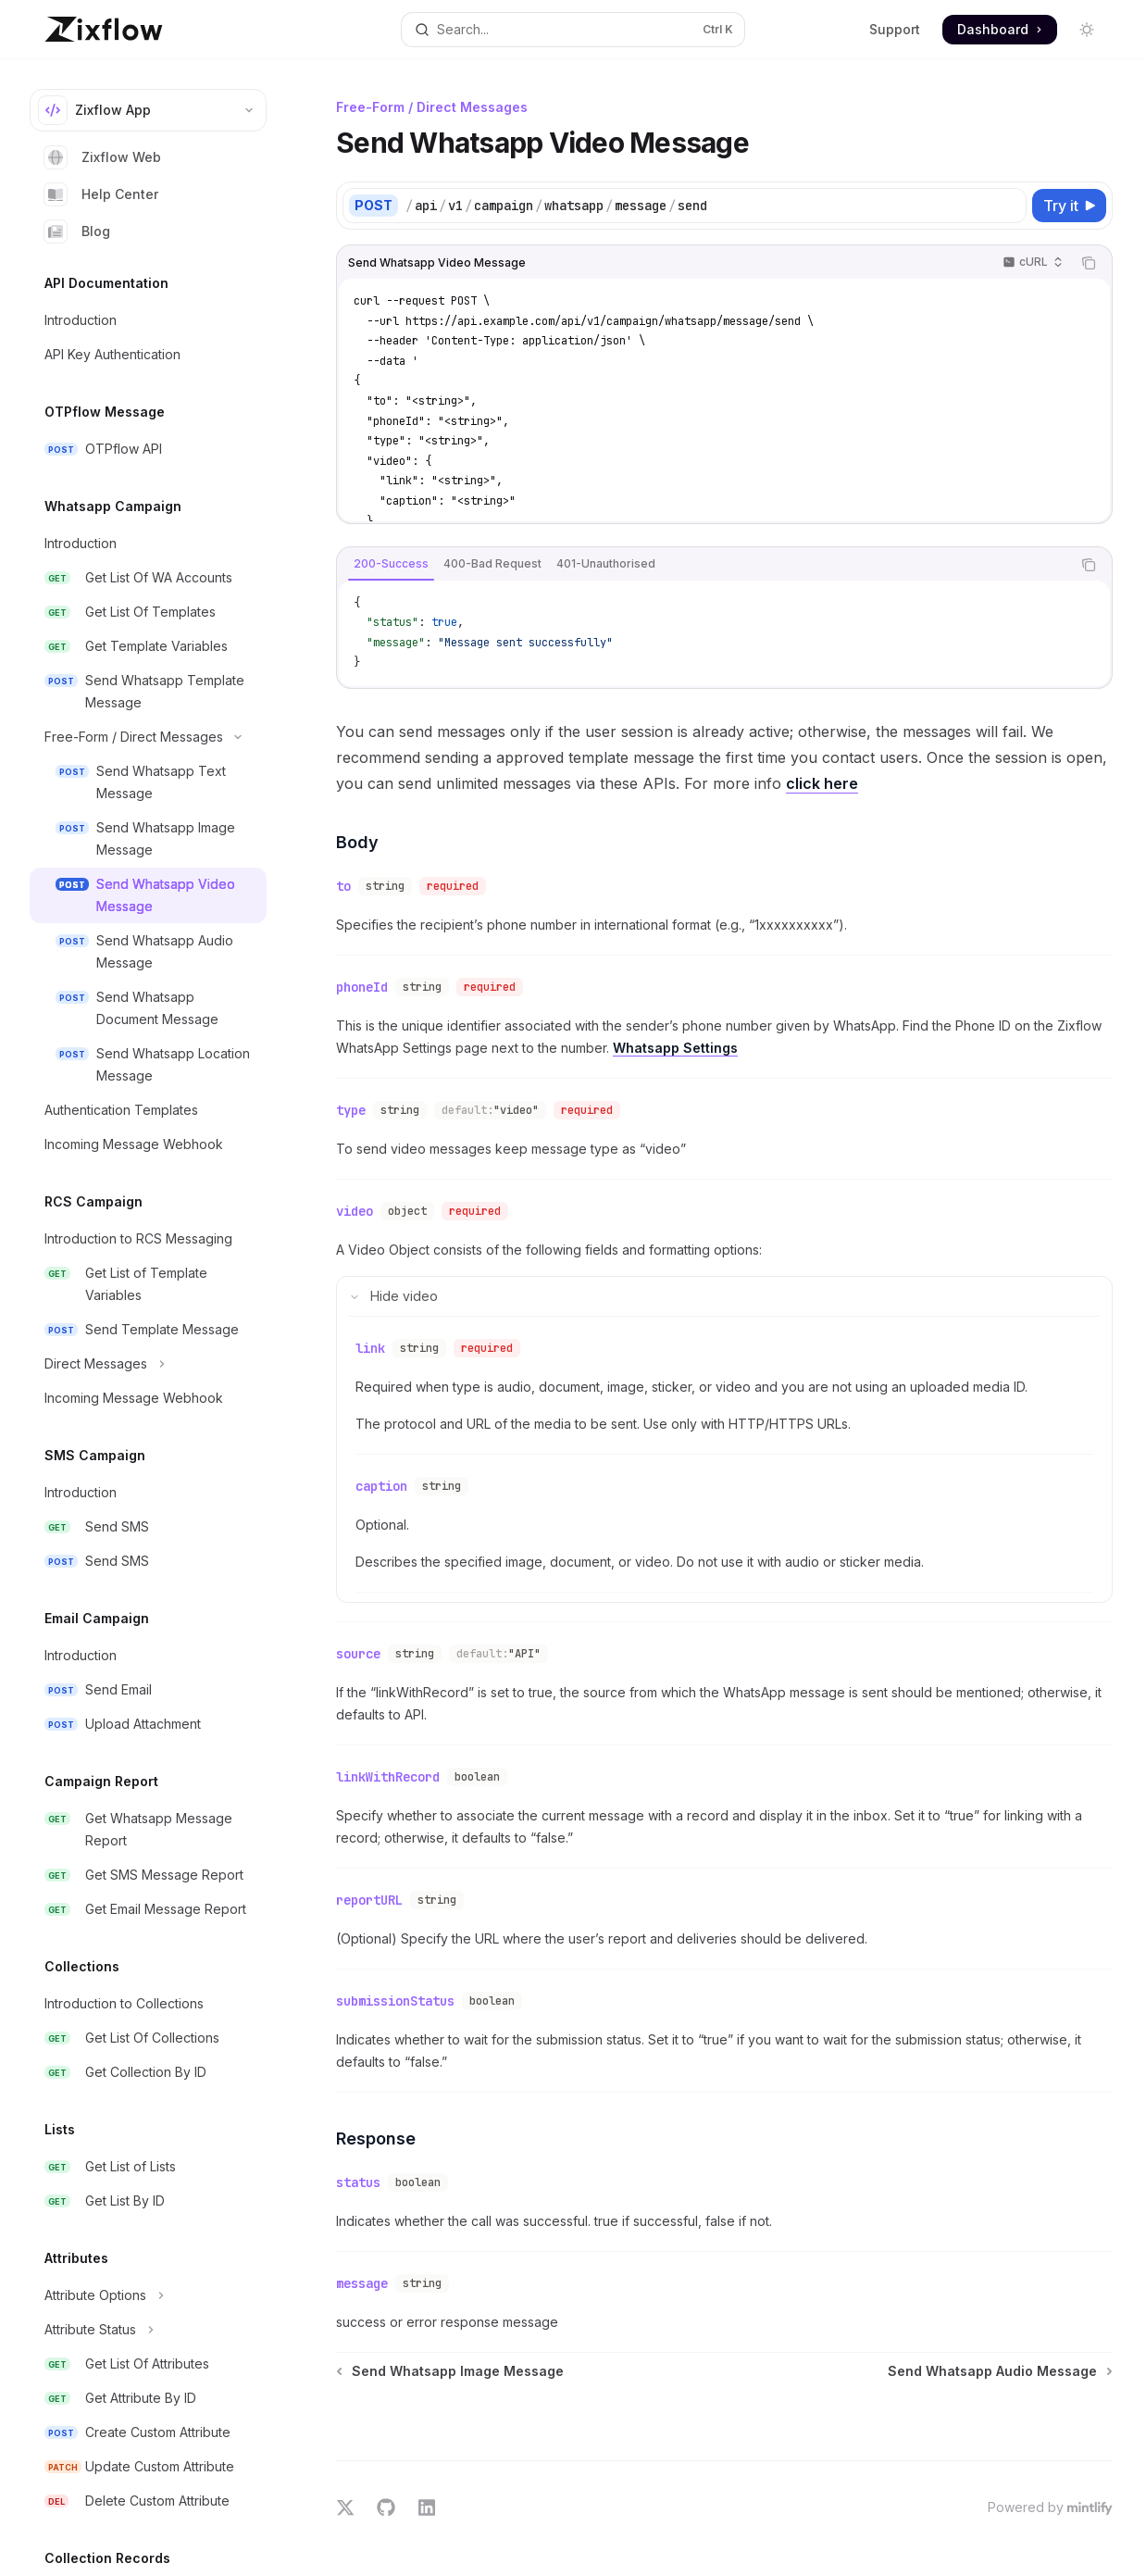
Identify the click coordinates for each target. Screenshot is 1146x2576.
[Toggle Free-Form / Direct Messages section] (148, 737)
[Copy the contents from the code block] (1089, 263)
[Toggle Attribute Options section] (148, 2295)
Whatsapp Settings (675, 1040)
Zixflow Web (102, 157)
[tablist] (704, 565)
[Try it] (1069, 205)
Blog (77, 231)
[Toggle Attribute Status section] (148, 2329)
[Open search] (573, 29)
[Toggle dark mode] (1087, 29)
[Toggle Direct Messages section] (148, 1364)
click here (822, 783)
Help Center (101, 194)
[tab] (391, 564)
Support (894, 29)
